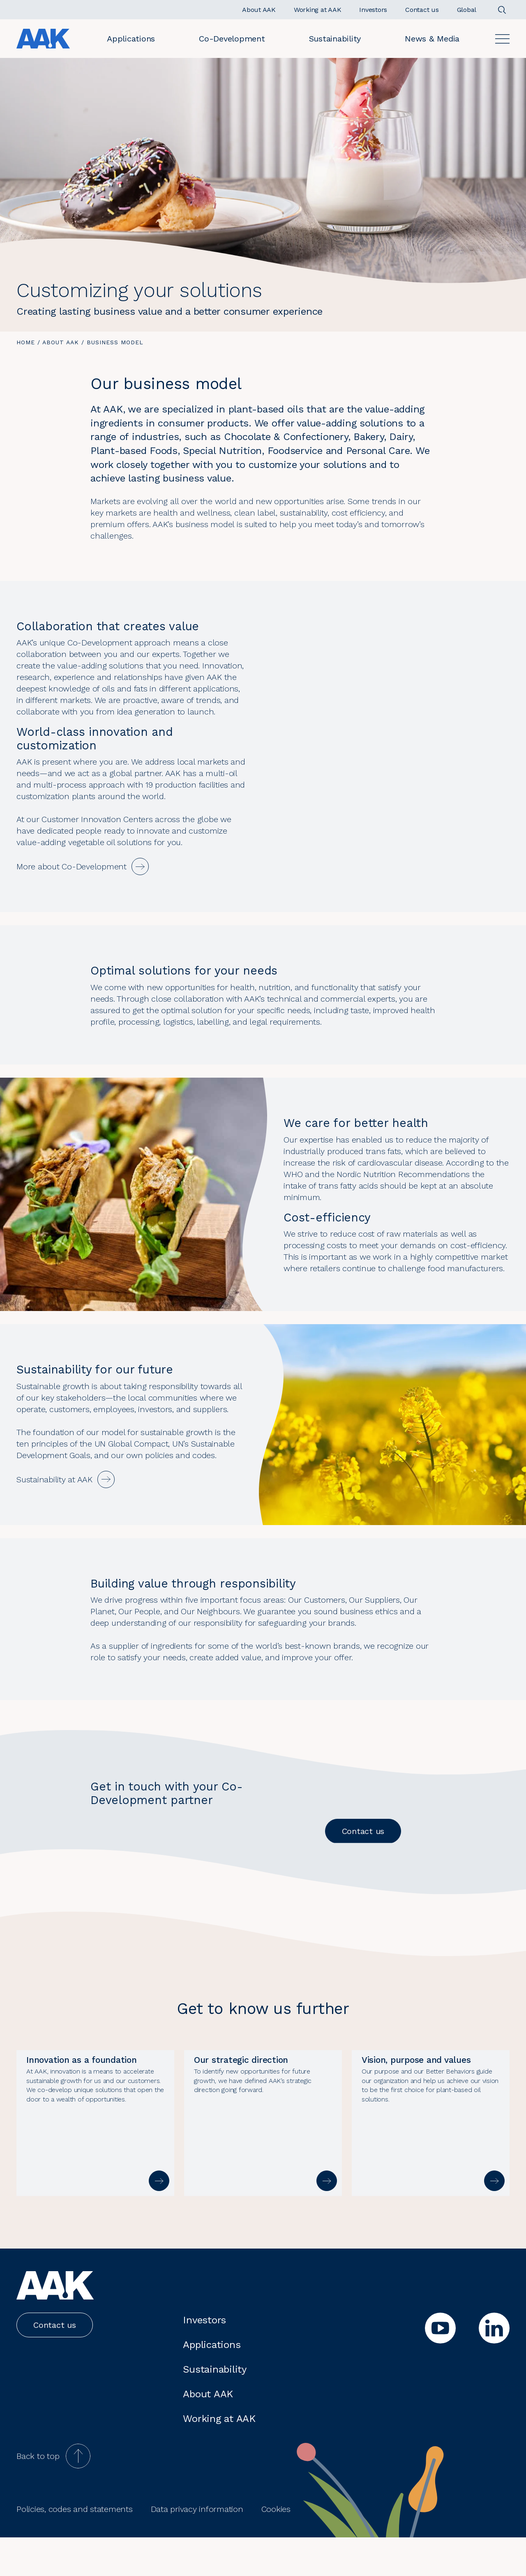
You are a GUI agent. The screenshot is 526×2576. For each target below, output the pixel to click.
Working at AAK (219, 2457)
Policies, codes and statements (74, 2548)
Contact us (363, 1831)
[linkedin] (494, 2366)
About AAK (60, 342)
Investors (204, 2358)
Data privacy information (197, 2548)
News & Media (432, 39)
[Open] (502, 39)
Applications (131, 39)
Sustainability (335, 39)
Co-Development (232, 39)
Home (25, 342)
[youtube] (440, 2366)
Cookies (276, 2548)
